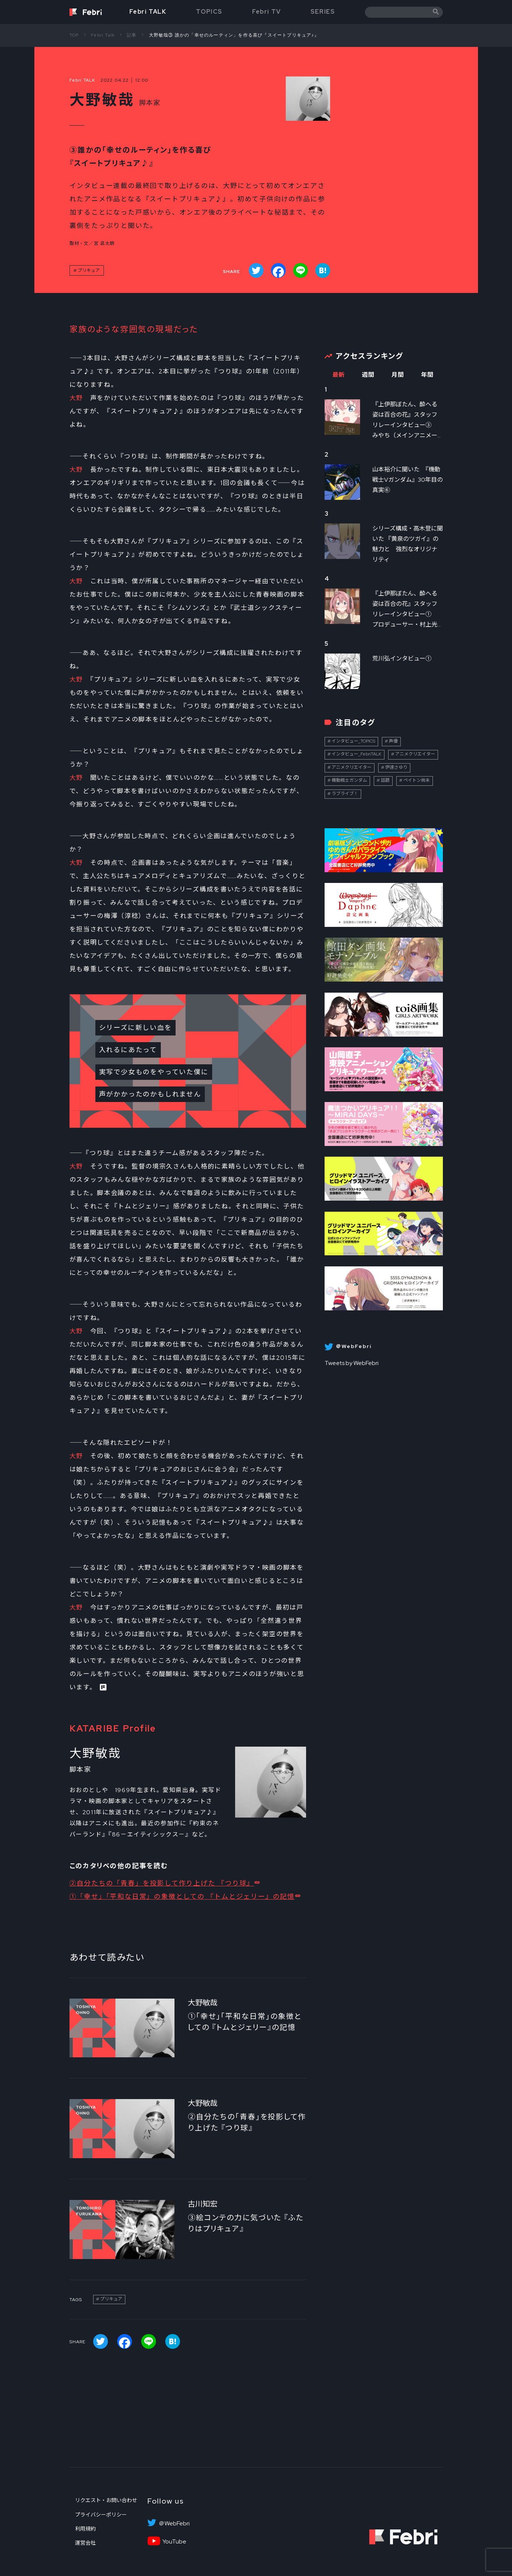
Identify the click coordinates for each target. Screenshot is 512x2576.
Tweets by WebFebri (352, 1363)
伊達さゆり (396, 767)
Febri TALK (147, 12)
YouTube (174, 2541)
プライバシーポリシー (101, 2514)
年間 (427, 375)
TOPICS (209, 12)
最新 (338, 375)
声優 (393, 741)
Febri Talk (103, 35)
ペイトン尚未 (416, 780)
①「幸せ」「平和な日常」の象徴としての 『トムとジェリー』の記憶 (182, 1896)
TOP (74, 35)
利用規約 (85, 2528)
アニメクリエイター (415, 754)
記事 (131, 35)
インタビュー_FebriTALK (357, 754)
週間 (368, 375)
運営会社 (85, 2542)
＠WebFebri (174, 2523)
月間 (397, 375)
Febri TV (266, 12)
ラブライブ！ (345, 793)
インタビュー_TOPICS (353, 741)
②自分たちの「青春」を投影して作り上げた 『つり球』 (161, 1883)
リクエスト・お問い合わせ (106, 2500)
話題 (385, 780)
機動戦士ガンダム (349, 780)
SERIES (323, 12)
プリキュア (89, 270)
